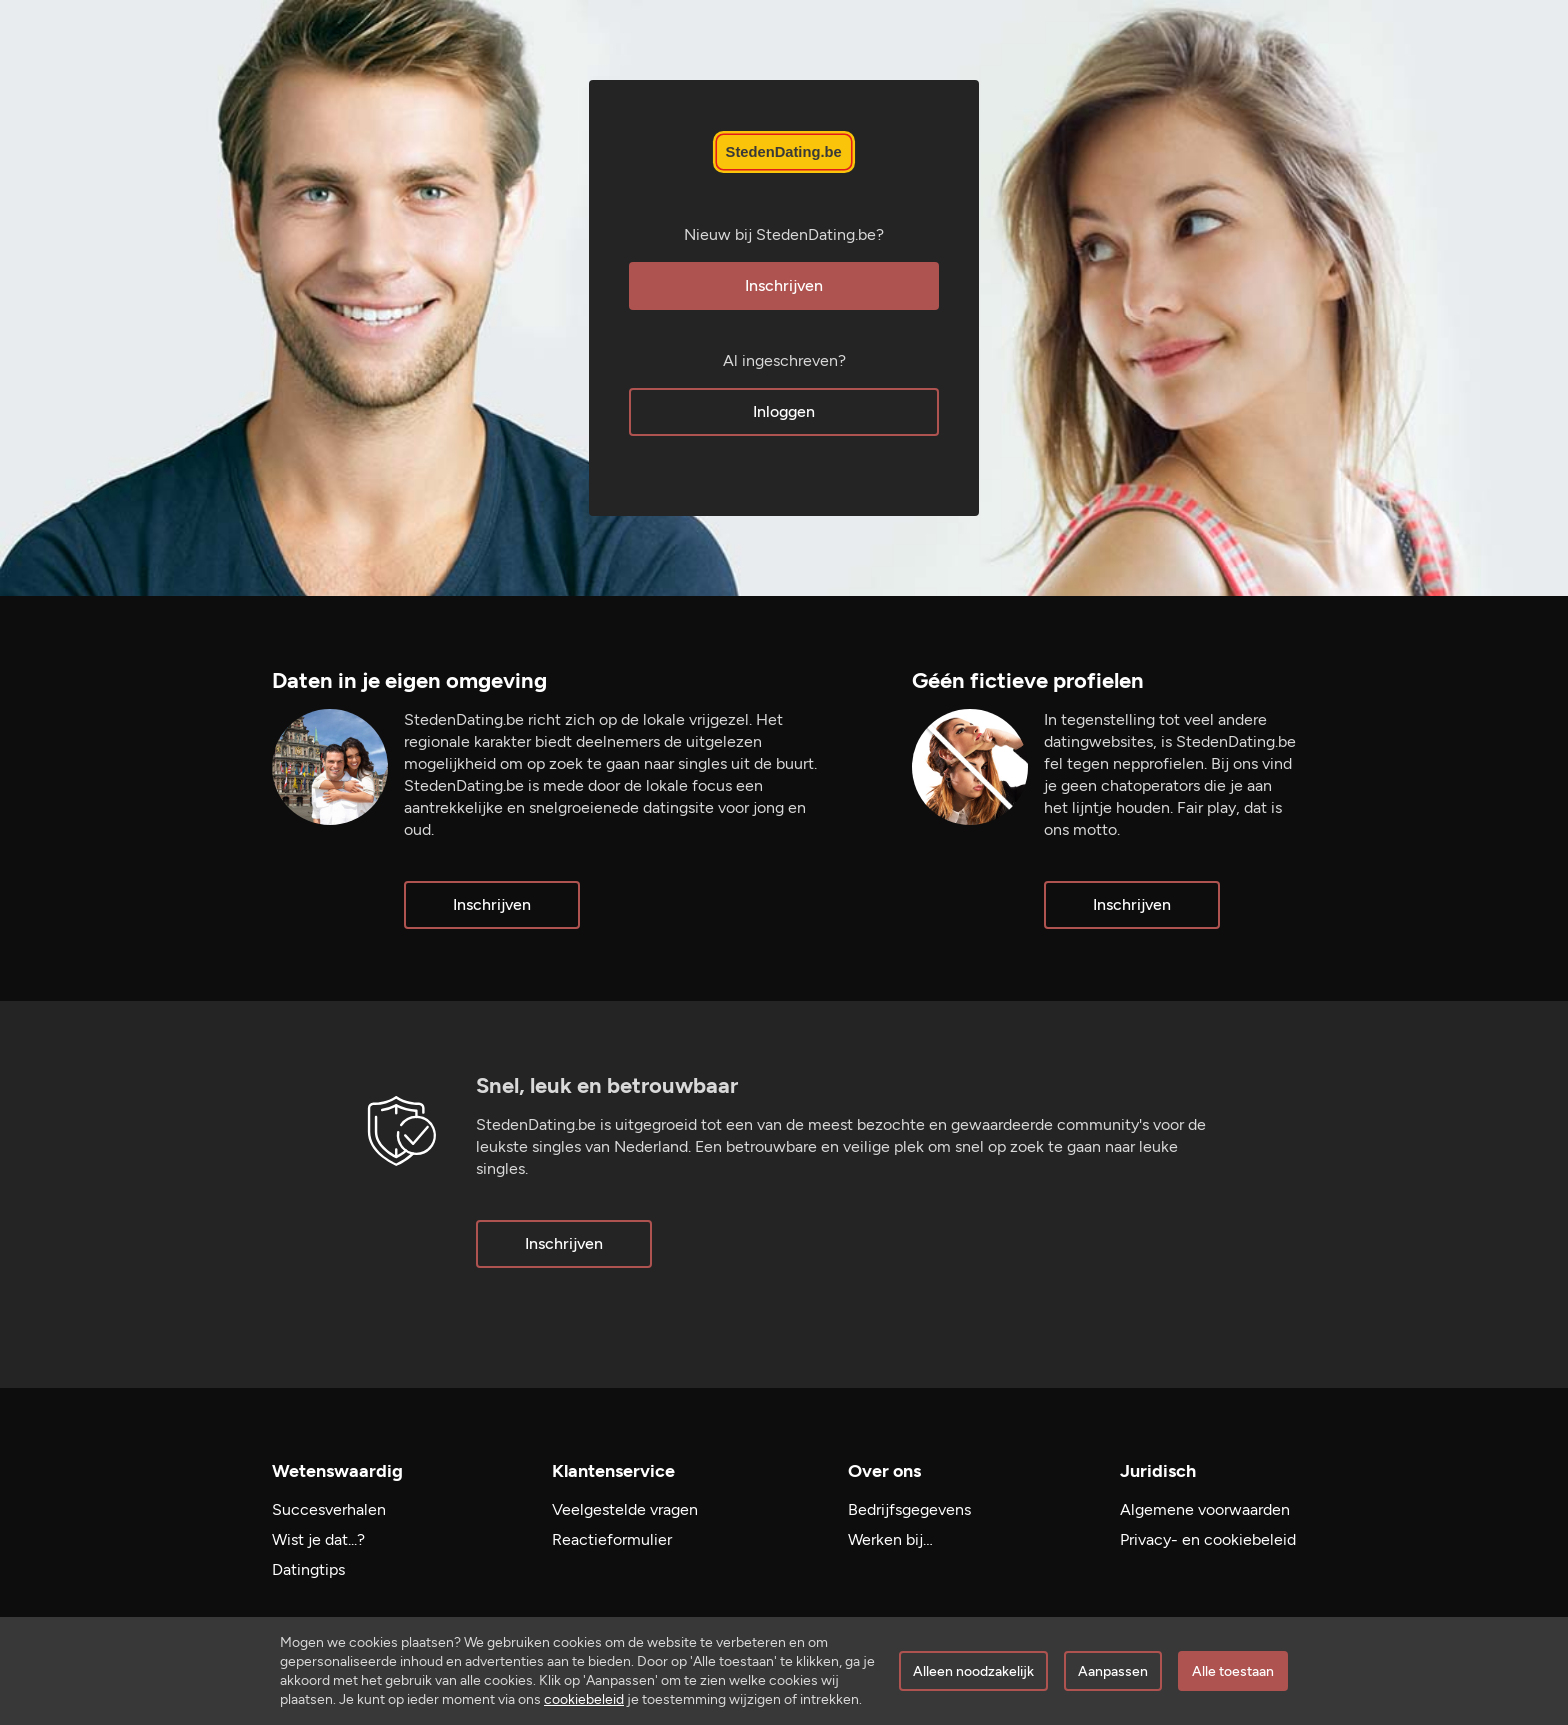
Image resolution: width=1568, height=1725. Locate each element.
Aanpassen (1113, 1671)
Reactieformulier (612, 1539)
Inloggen (784, 411)
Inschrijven (784, 285)
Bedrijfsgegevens (909, 1509)
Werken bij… (890, 1539)
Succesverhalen (329, 1509)
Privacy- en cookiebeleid (1208, 1539)
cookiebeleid (584, 1699)
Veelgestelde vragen (625, 1509)
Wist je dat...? (318, 1539)
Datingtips (308, 1569)
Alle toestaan (1233, 1671)
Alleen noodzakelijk (973, 1671)
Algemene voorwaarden (1205, 1509)
